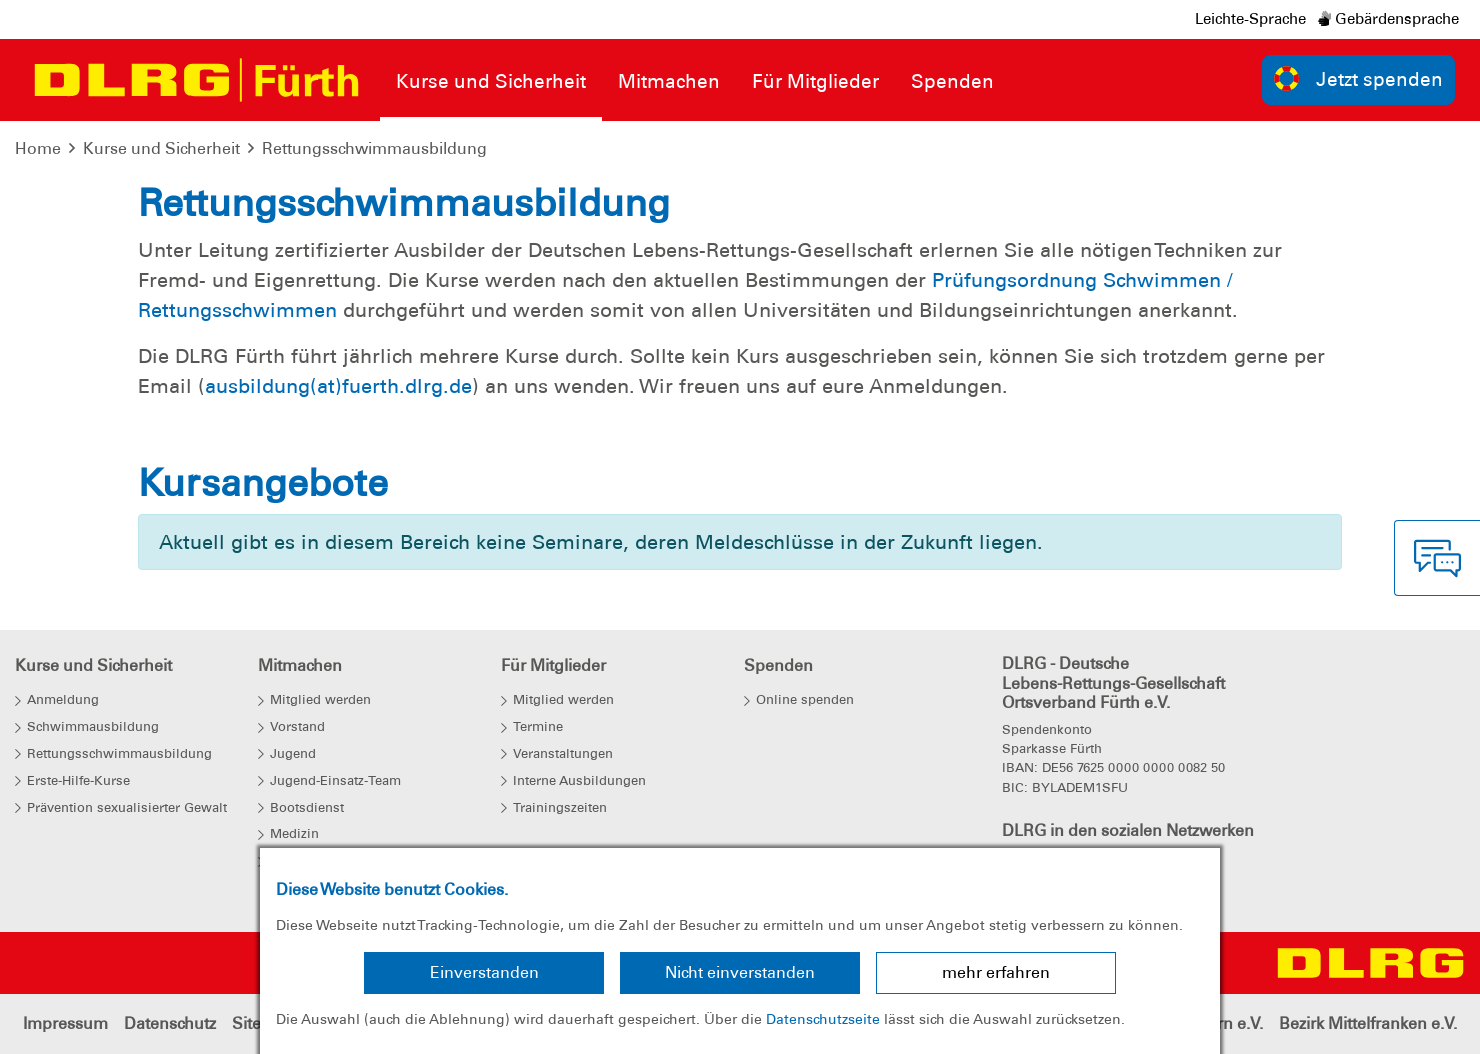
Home (38, 148)
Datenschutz (170, 1023)
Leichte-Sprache (1250, 19)
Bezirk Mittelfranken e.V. (1368, 1023)
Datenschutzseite (823, 1019)
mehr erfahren (996, 972)
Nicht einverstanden (740, 972)
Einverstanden (484, 972)
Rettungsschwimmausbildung (374, 148)
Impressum (65, 1023)
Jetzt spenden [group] (1359, 78)
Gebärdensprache (1388, 19)
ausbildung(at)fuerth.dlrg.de (338, 386)
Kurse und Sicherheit (161, 148)
